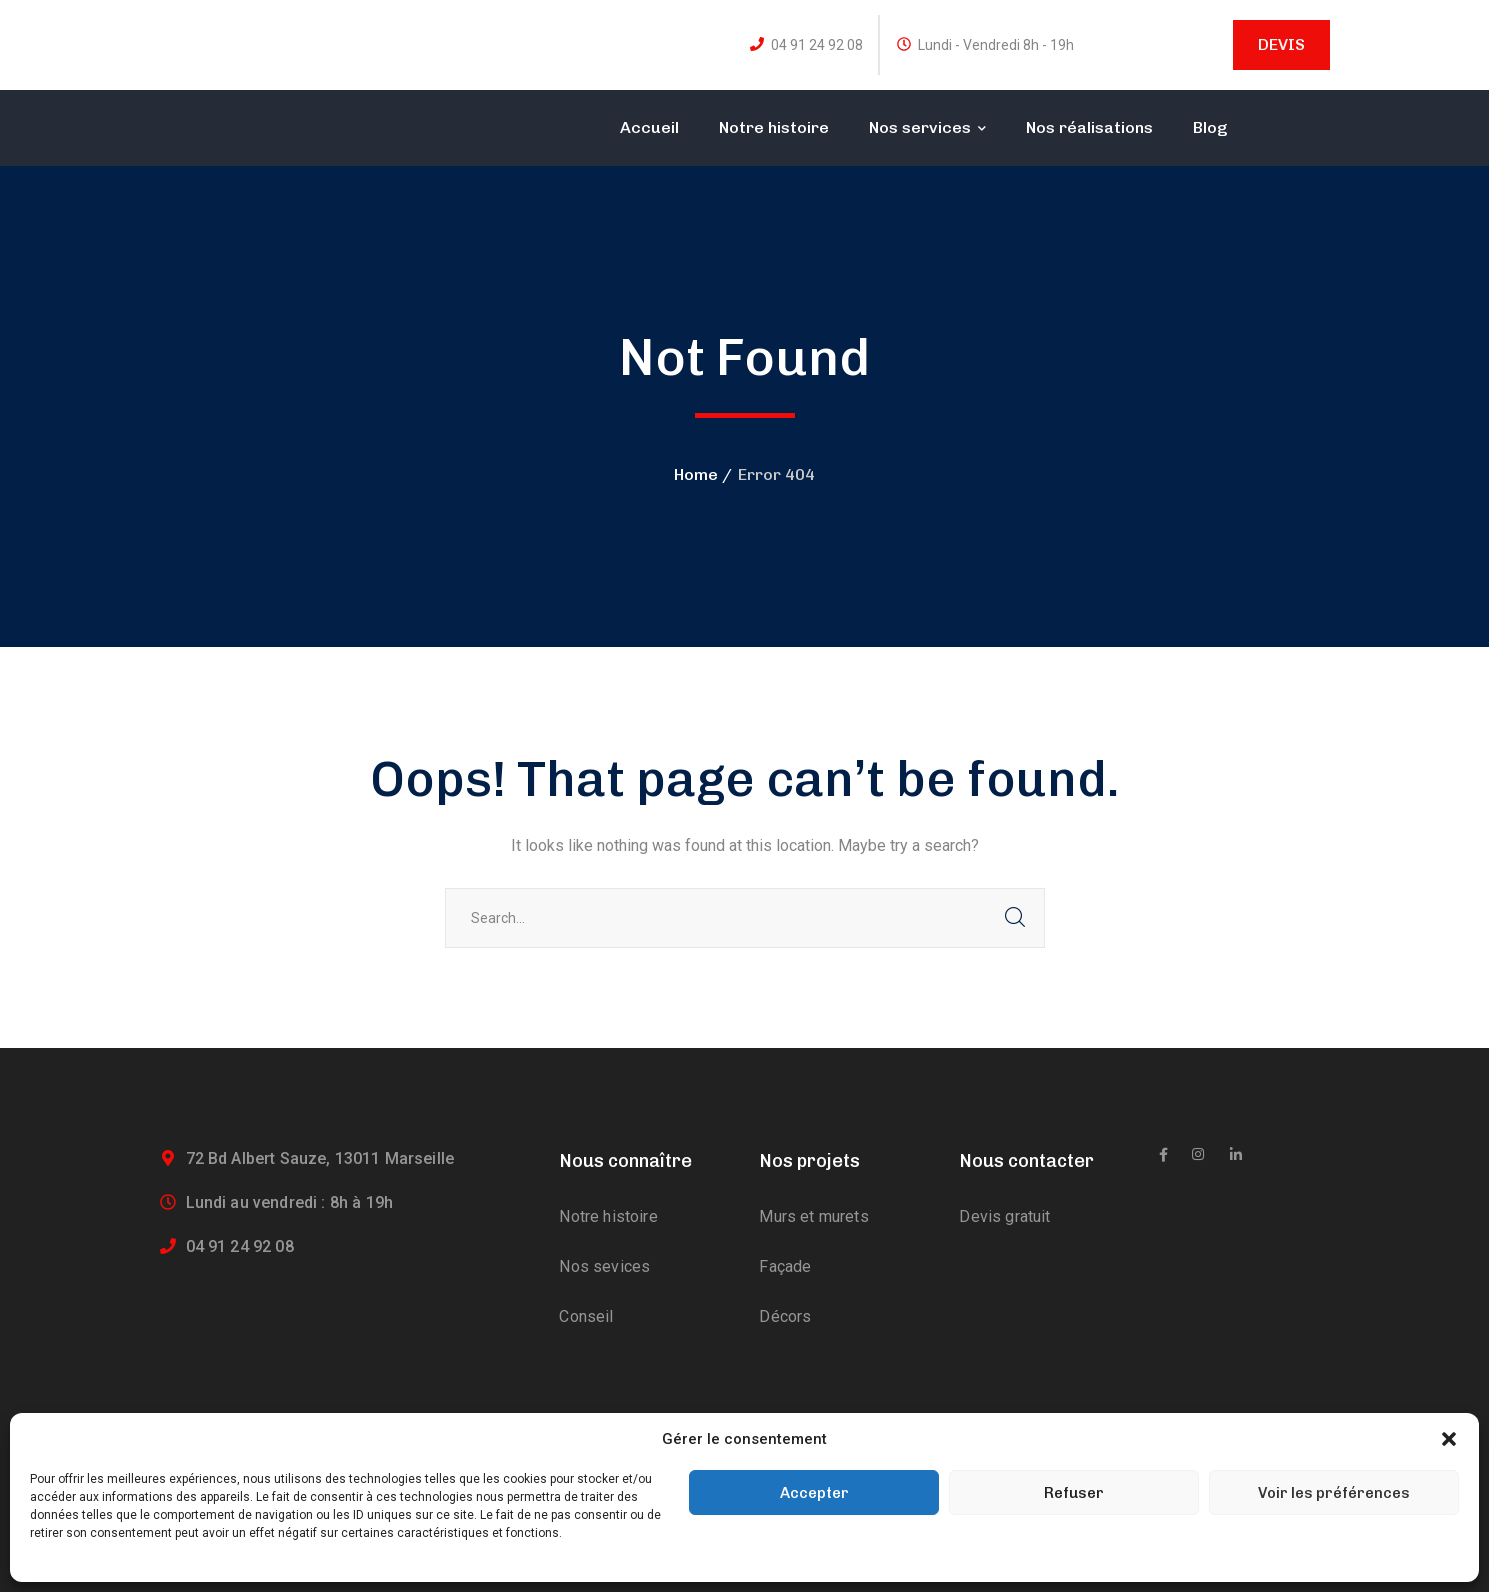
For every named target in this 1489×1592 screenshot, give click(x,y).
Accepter (814, 1493)
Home (696, 474)
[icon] (1163, 1155)
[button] (1449, 1439)
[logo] (243, 111)
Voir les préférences (1334, 1493)
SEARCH (1015, 918)
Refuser (1074, 1493)
